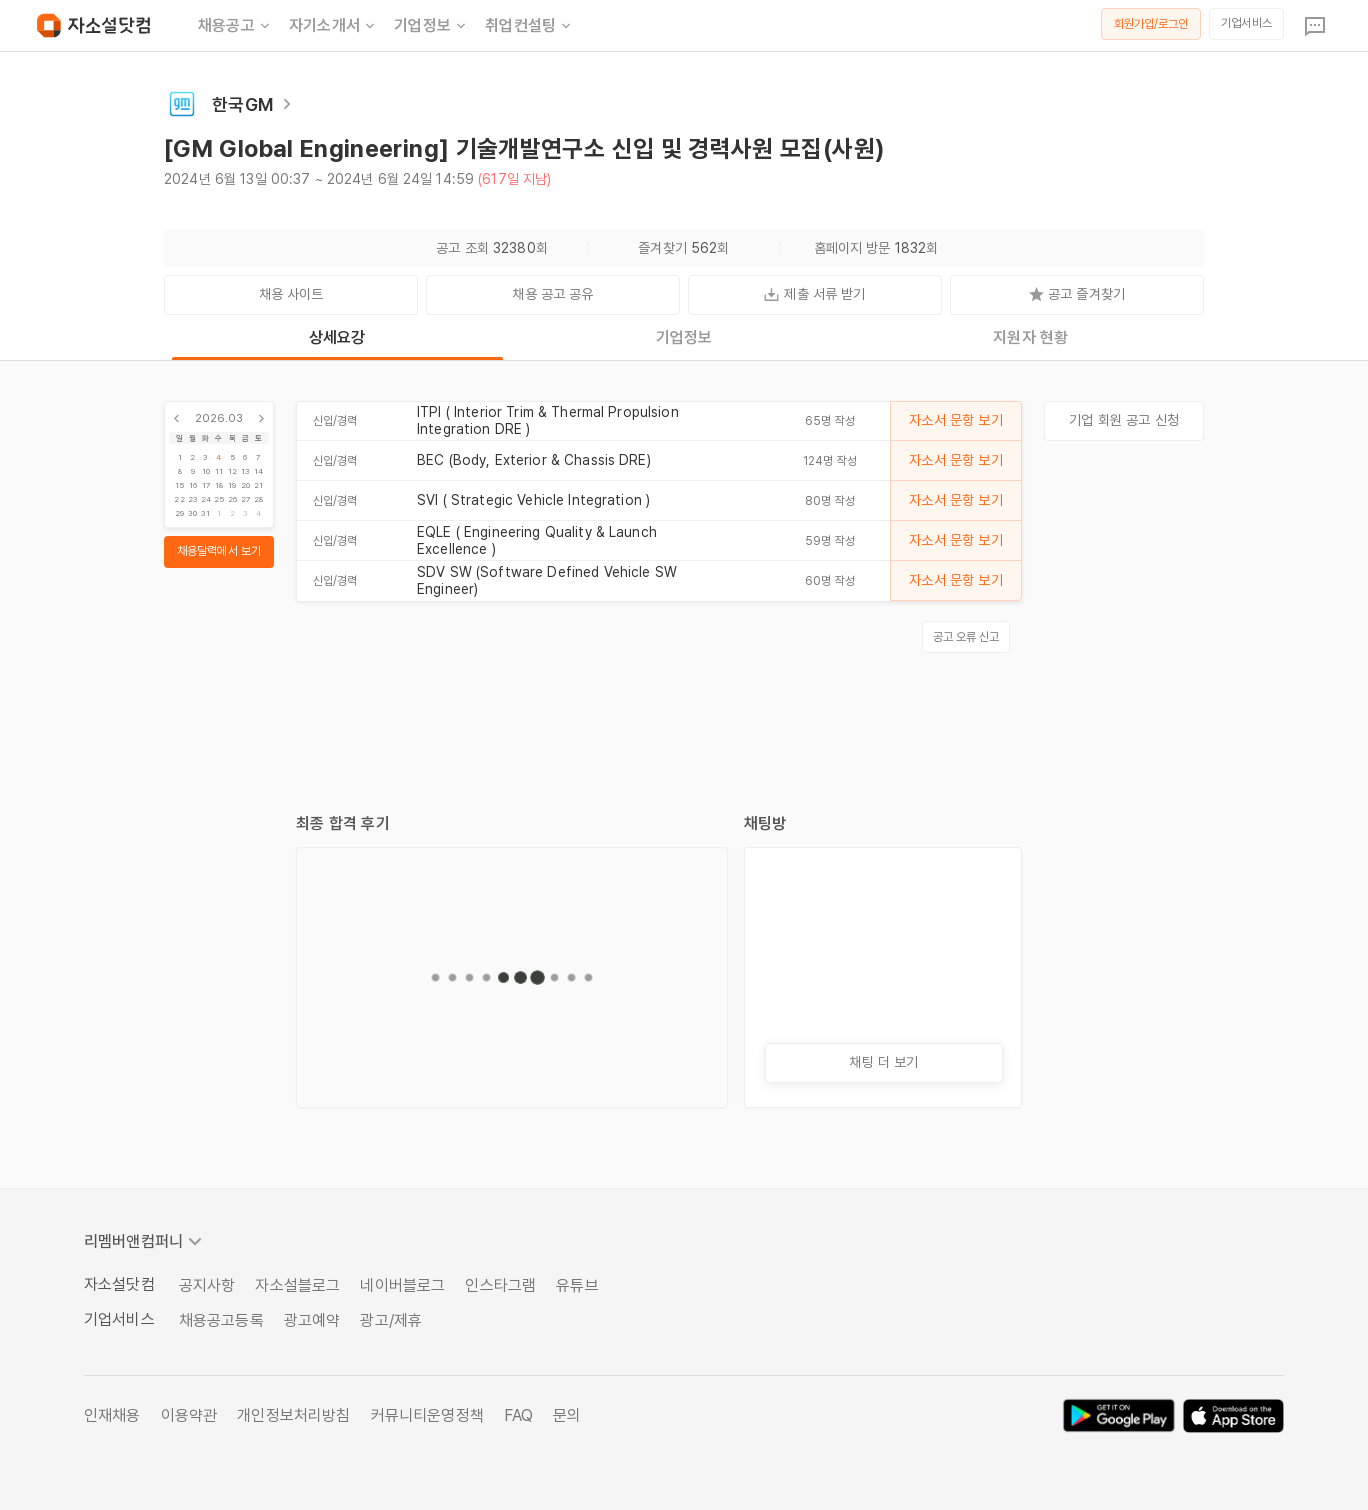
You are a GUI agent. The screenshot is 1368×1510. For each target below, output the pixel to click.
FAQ (518, 1415)
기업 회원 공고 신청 (1124, 420)
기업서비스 (1246, 23)
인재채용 (112, 1415)
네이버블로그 (402, 1285)
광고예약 (312, 1320)
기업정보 (431, 26)
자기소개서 (333, 26)
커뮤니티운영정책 (427, 1415)
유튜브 (577, 1285)
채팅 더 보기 (883, 1062)
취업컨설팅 (529, 26)
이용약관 (189, 1415)
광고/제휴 (391, 1320)
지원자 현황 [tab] (1030, 337)
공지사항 (207, 1285)
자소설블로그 (297, 1285)
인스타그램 (500, 1285)
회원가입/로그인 (1151, 24)
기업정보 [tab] (684, 337)
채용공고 (235, 26)
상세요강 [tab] (337, 337)
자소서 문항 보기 (955, 420)
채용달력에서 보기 (219, 551)
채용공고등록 (221, 1320)
